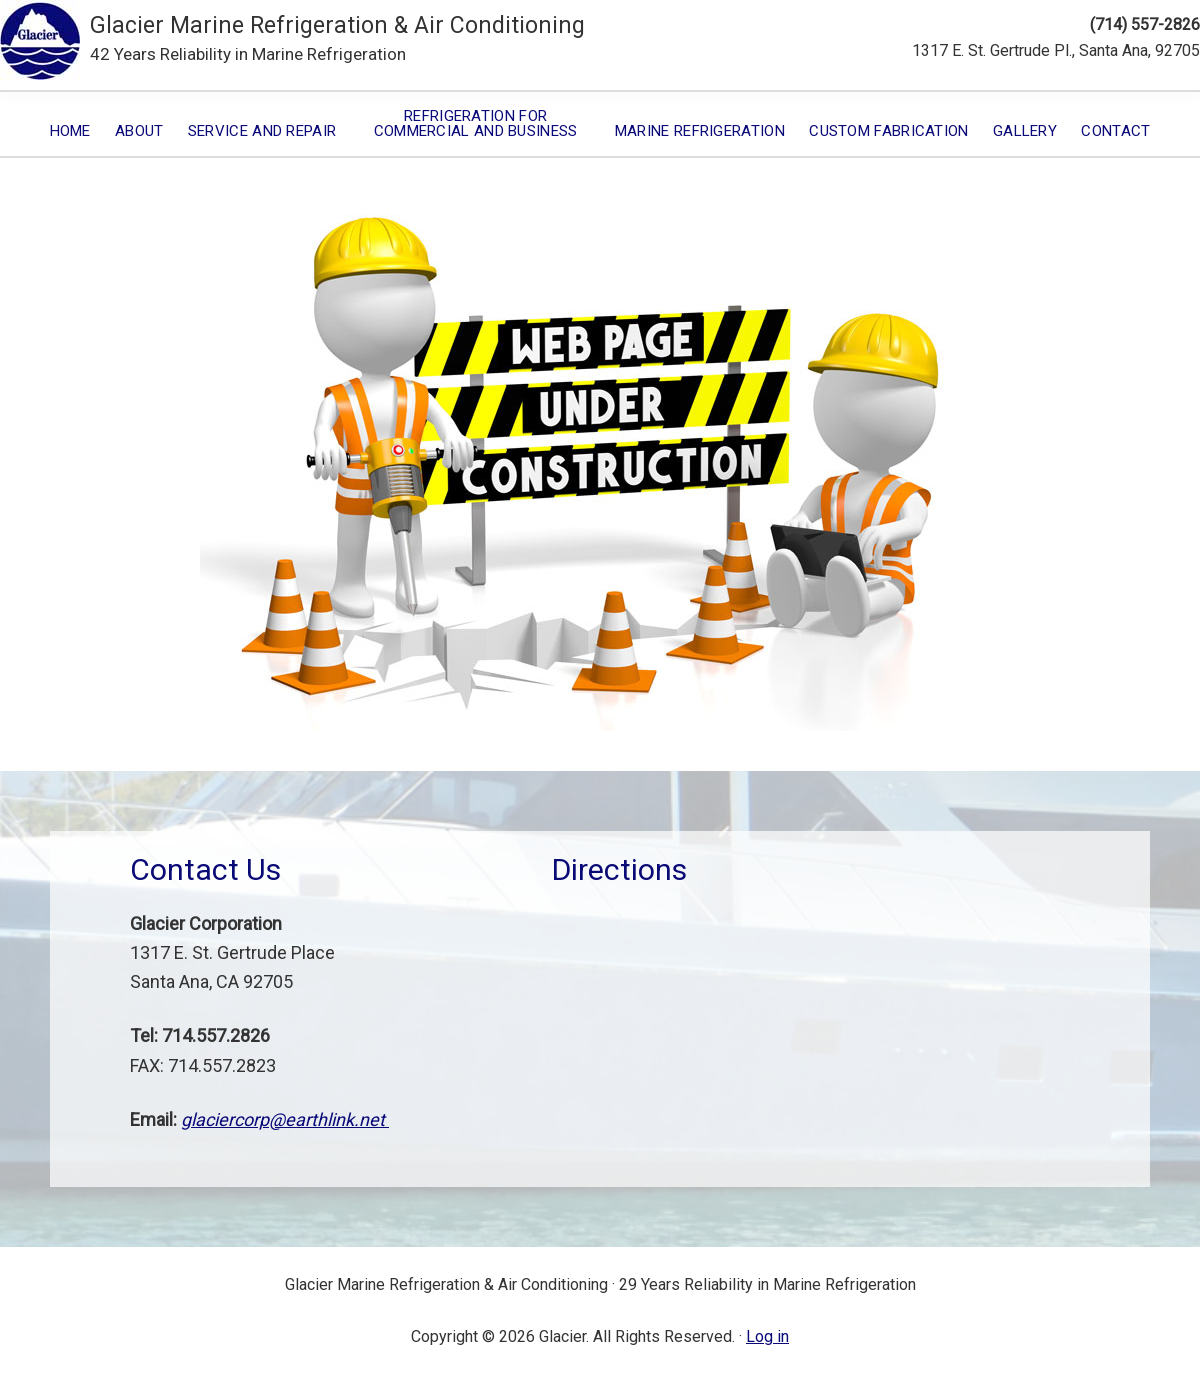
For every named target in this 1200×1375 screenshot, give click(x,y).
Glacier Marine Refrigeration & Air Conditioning (337, 25)
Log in (767, 1336)
